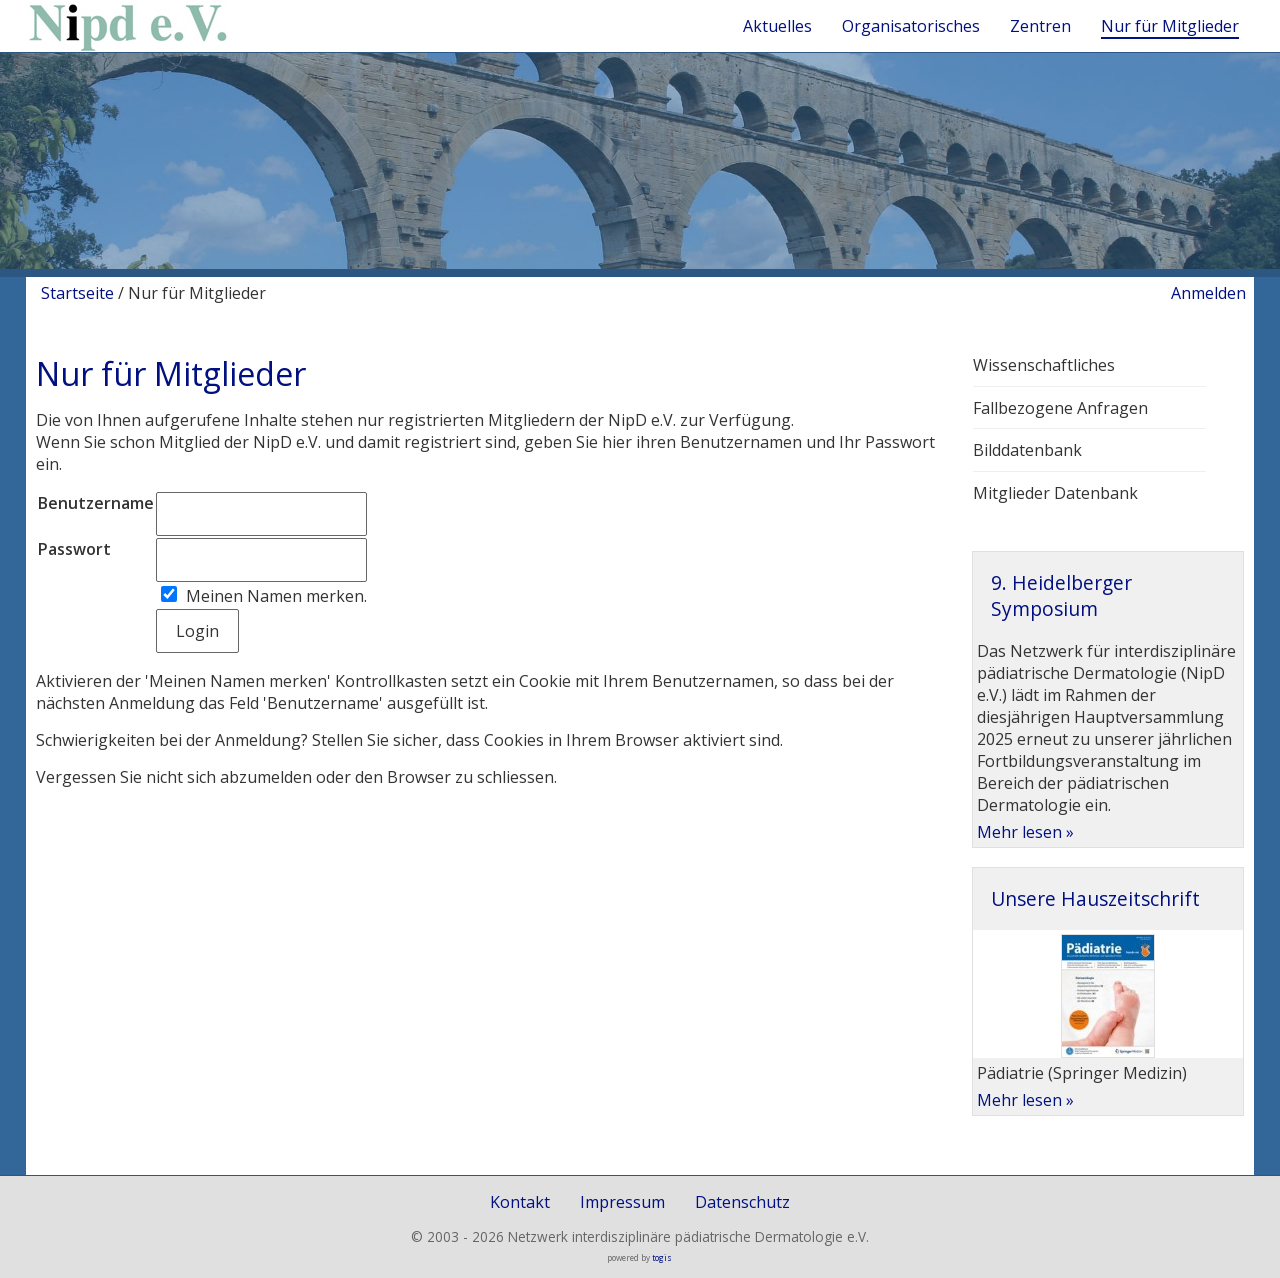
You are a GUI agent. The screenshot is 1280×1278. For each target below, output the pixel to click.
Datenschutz (742, 1202)
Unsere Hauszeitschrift (1095, 898)
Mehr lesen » (1025, 832)
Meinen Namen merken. (276, 596)
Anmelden (1208, 293)
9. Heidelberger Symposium (1061, 595)
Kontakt (520, 1202)
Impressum (622, 1202)
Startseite (77, 293)
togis (662, 1257)
